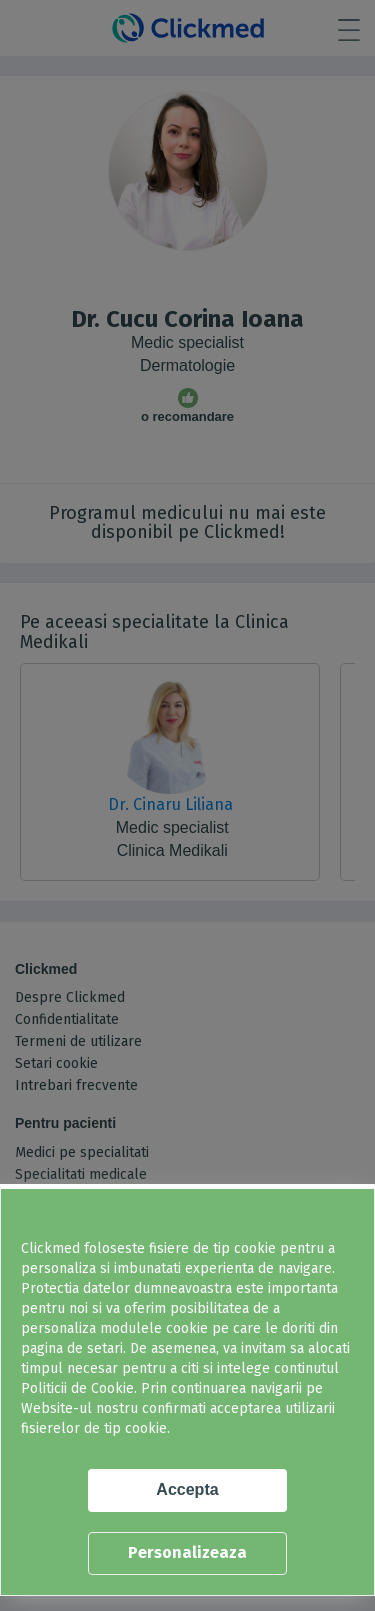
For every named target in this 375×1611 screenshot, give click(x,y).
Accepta (187, 1489)
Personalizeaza (187, 1552)
